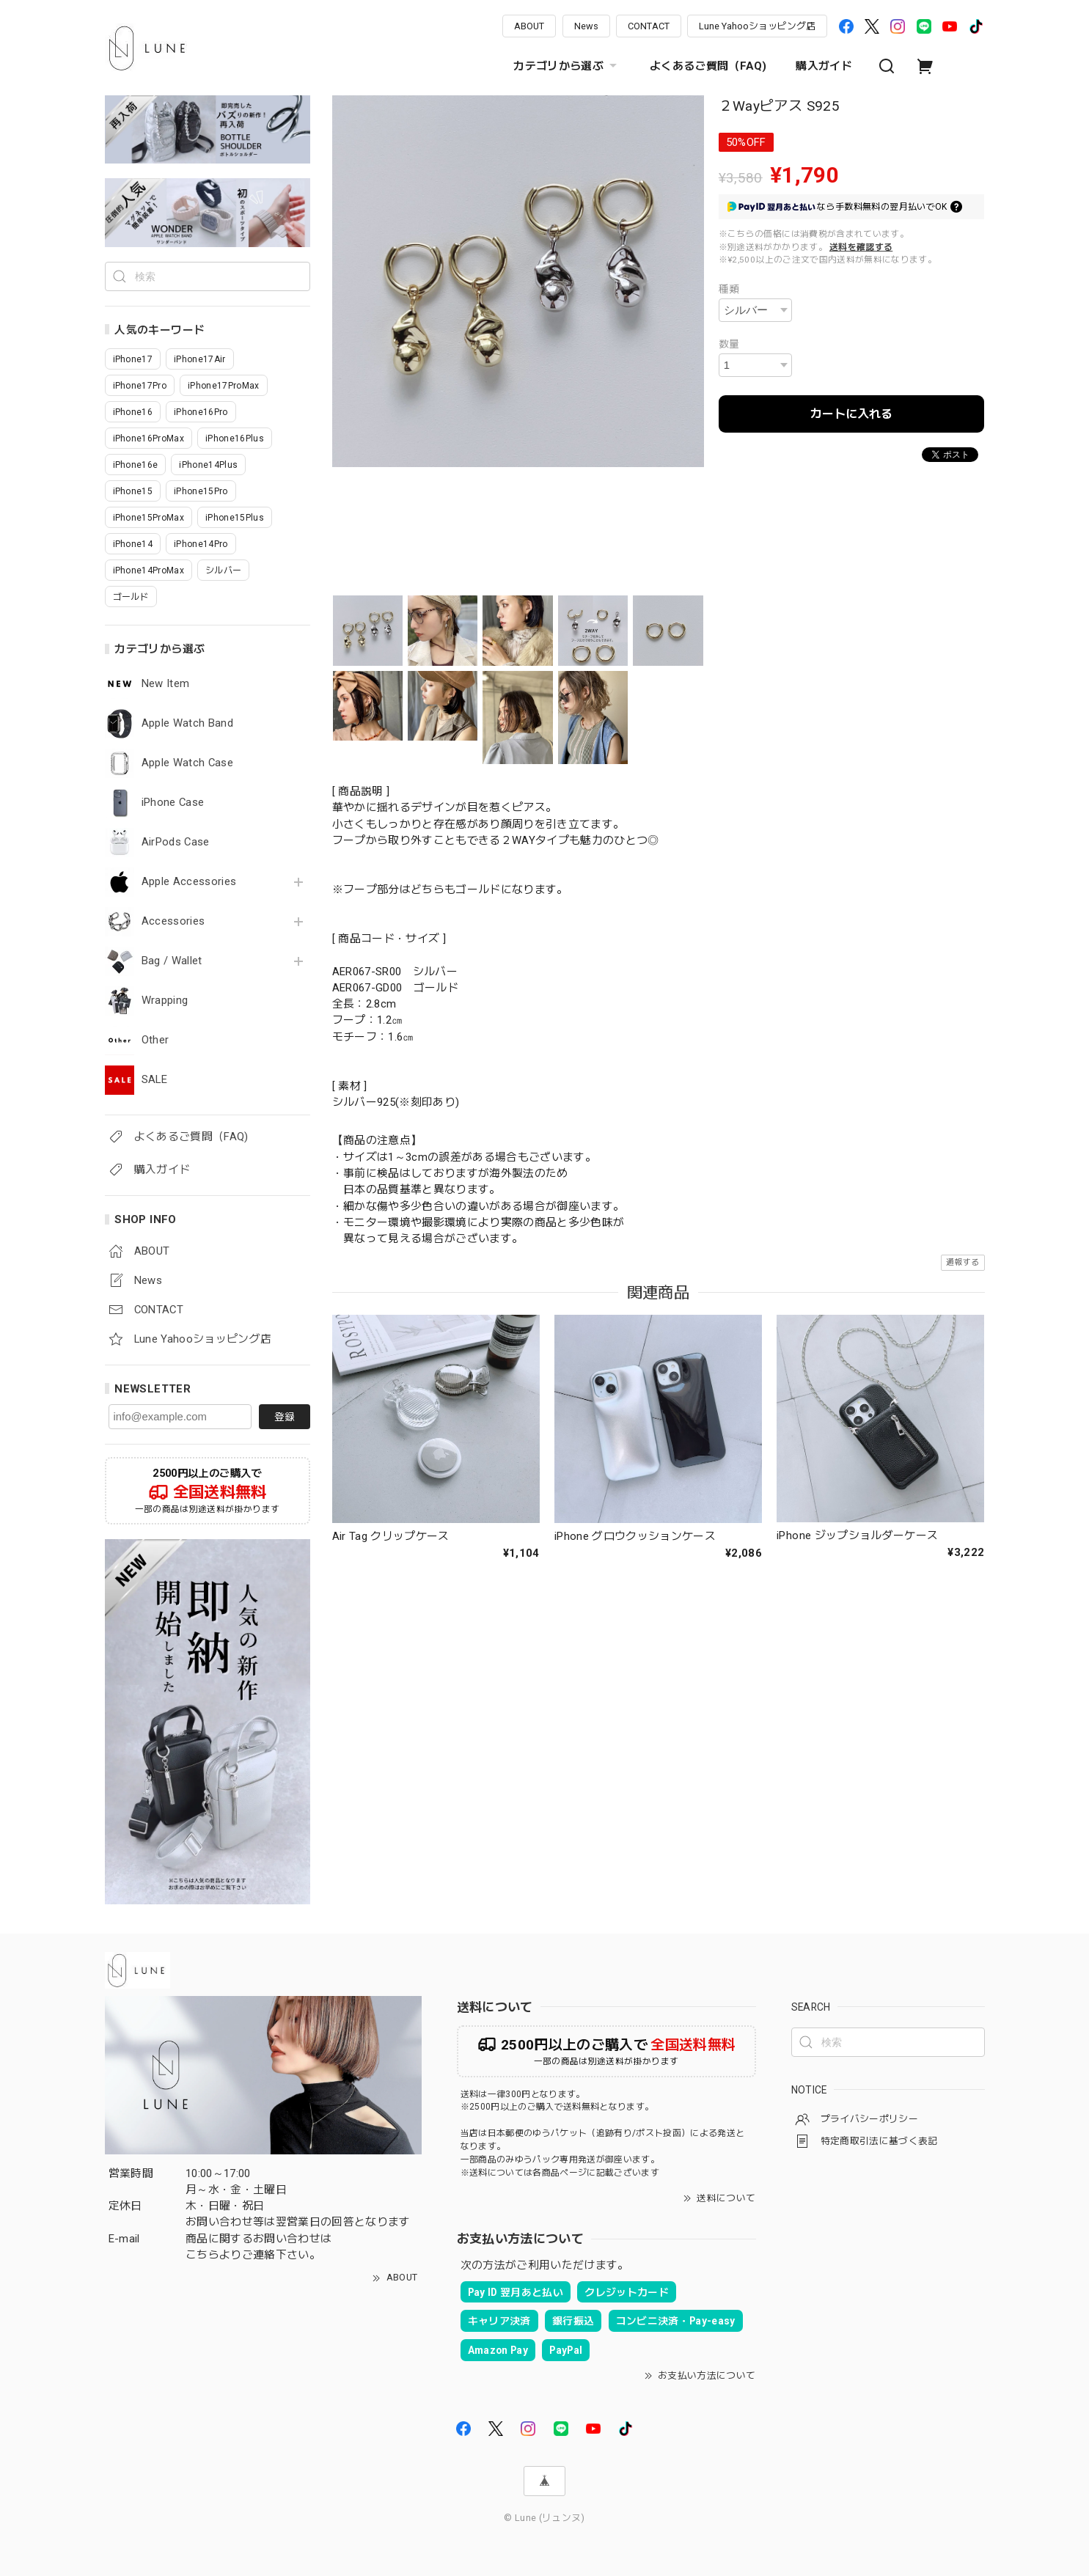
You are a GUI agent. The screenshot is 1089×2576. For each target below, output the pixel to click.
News (586, 26)
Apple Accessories (189, 882)
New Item (166, 684)
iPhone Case (173, 802)
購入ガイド (824, 66)
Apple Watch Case (187, 763)
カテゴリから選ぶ (566, 66)
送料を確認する (860, 247)
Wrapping (165, 1000)
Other (155, 1040)
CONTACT (649, 26)
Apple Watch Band (187, 723)
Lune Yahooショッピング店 (757, 26)
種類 (729, 289)
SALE (154, 1080)
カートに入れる (851, 414)
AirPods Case (176, 842)
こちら (202, 2254)
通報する (962, 1262)
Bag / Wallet (172, 961)
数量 (729, 344)
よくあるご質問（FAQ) (708, 66)
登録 (284, 1417)
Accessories (173, 921)
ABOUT (529, 26)
